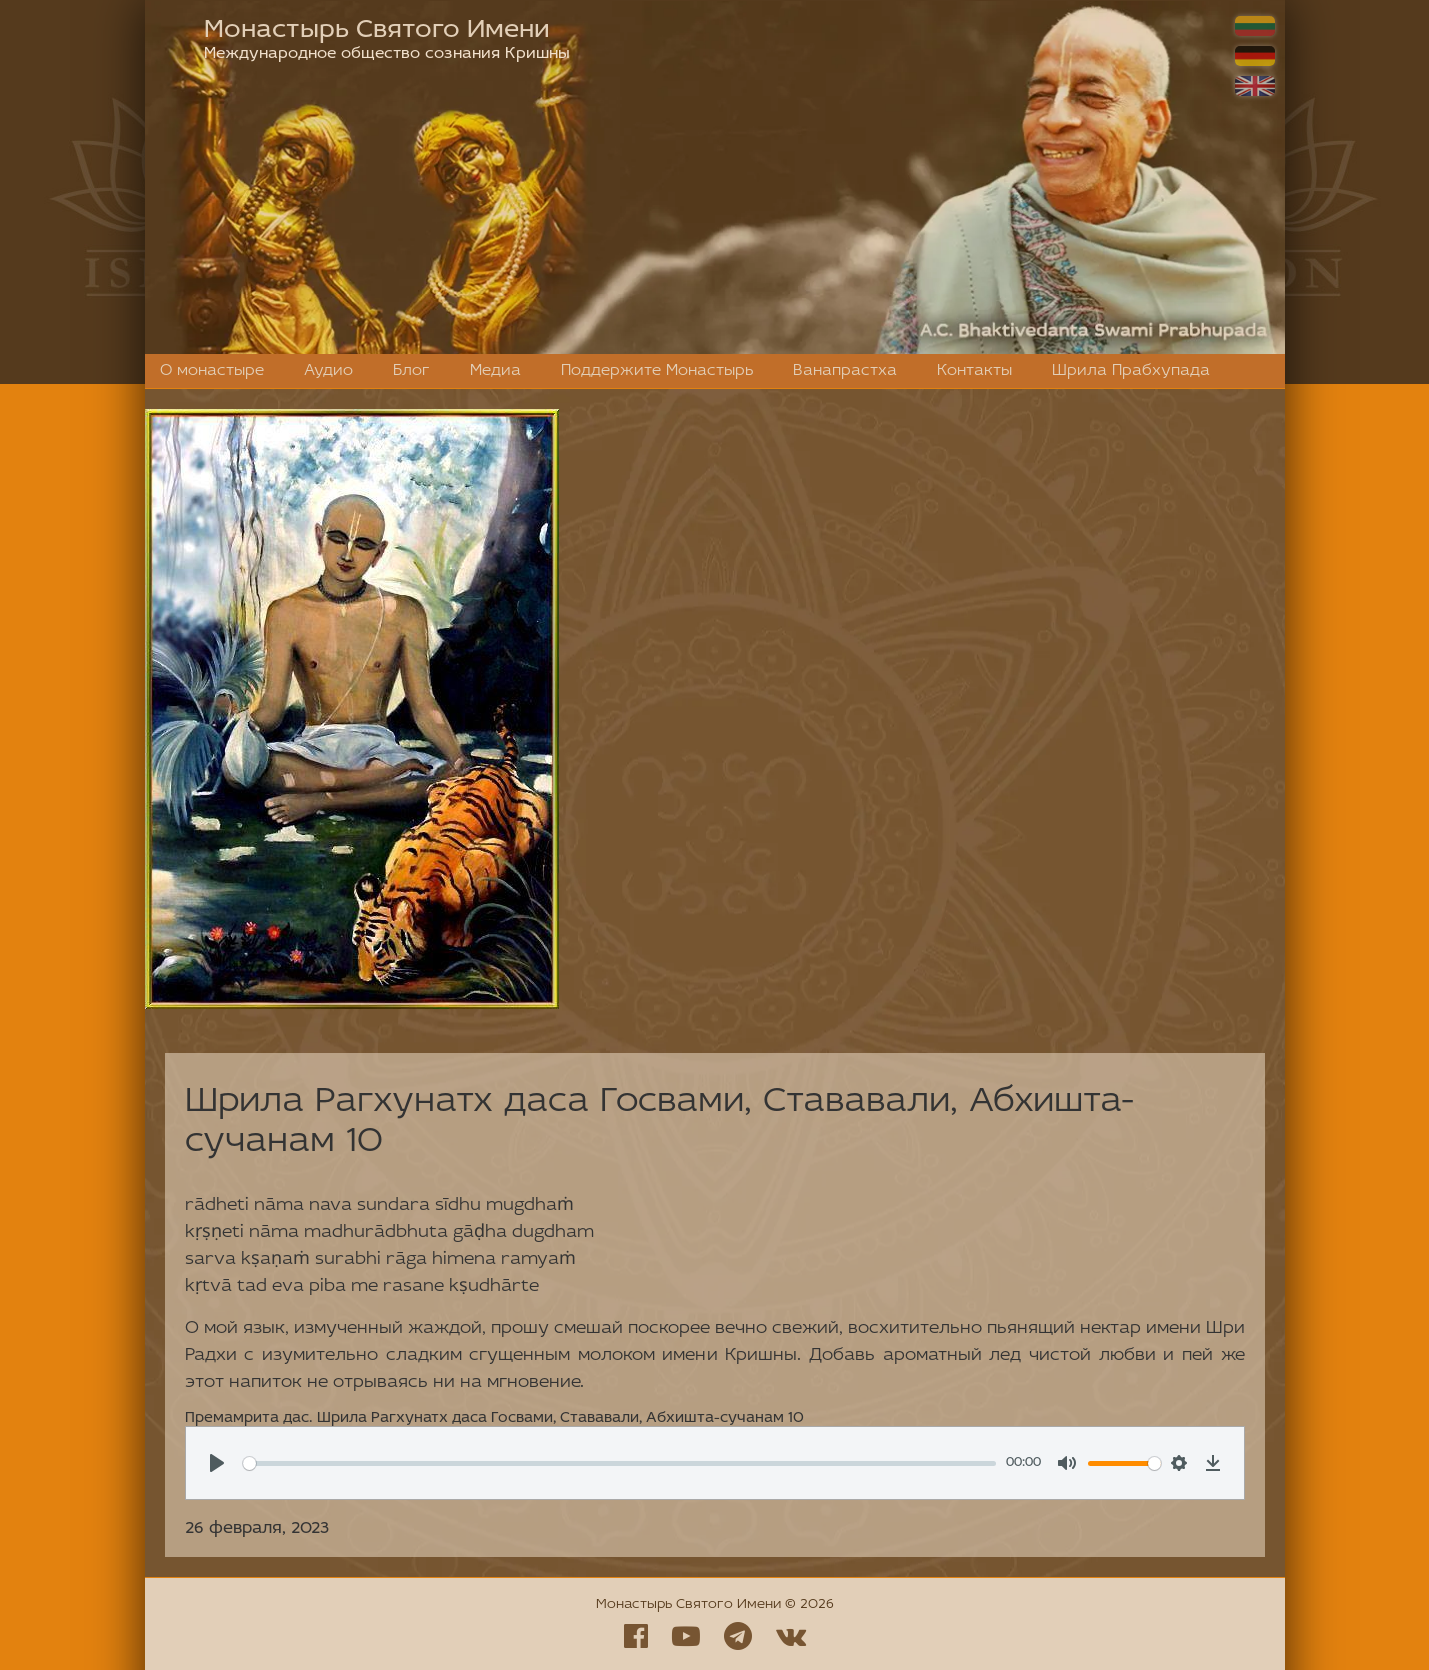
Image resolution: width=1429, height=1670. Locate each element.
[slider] (619, 1463)
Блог (411, 371)
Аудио (328, 371)
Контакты (974, 371)
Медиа (495, 371)
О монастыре (212, 371)
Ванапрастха (845, 371)
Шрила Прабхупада (1131, 371)
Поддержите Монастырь (657, 371)
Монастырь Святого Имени (377, 30)
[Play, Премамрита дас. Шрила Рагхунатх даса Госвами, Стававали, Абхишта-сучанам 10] (217, 1463)
